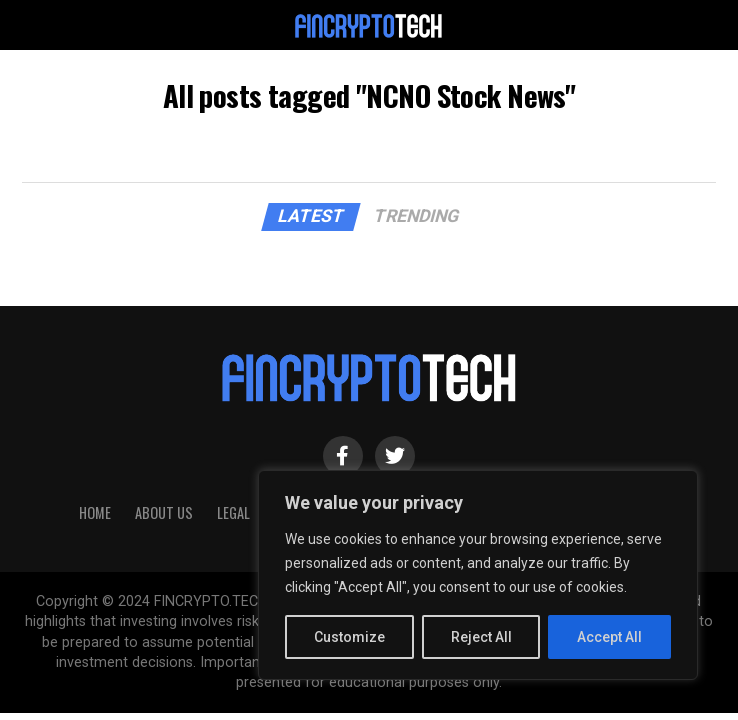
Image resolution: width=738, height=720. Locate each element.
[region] (478, 575)
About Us (164, 512)
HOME (95, 512)
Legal (233, 512)
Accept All (609, 637)
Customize (349, 637)
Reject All (481, 637)
